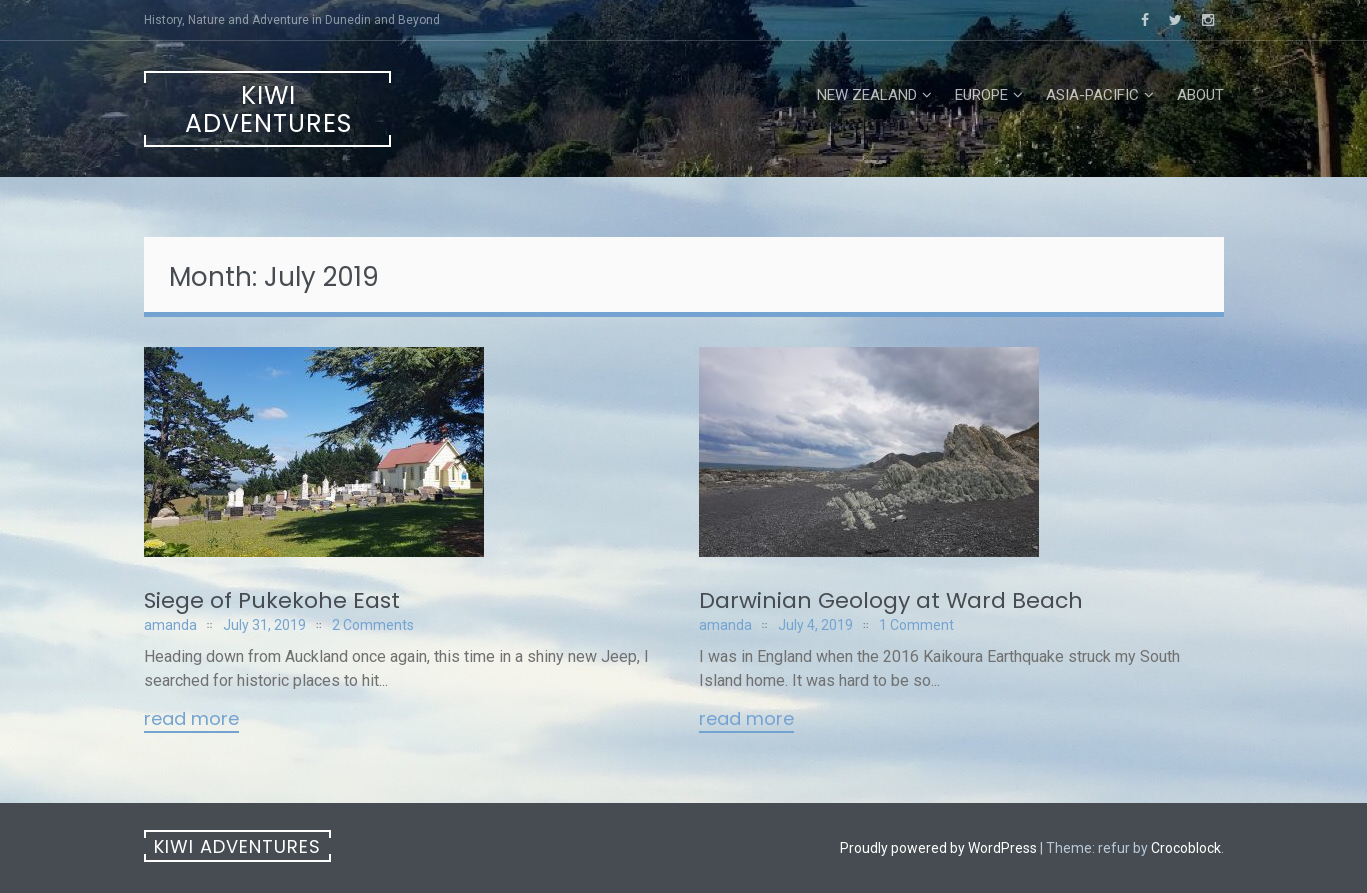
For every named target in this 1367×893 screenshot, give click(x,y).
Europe (981, 95)
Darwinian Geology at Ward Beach (891, 600)
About (1200, 95)
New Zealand (867, 95)
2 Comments (373, 625)
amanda (170, 625)
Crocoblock (1186, 848)
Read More (191, 720)
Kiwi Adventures (268, 109)
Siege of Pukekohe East (272, 600)
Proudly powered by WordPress (938, 848)
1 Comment (916, 625)
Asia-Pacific (1092, 95)
